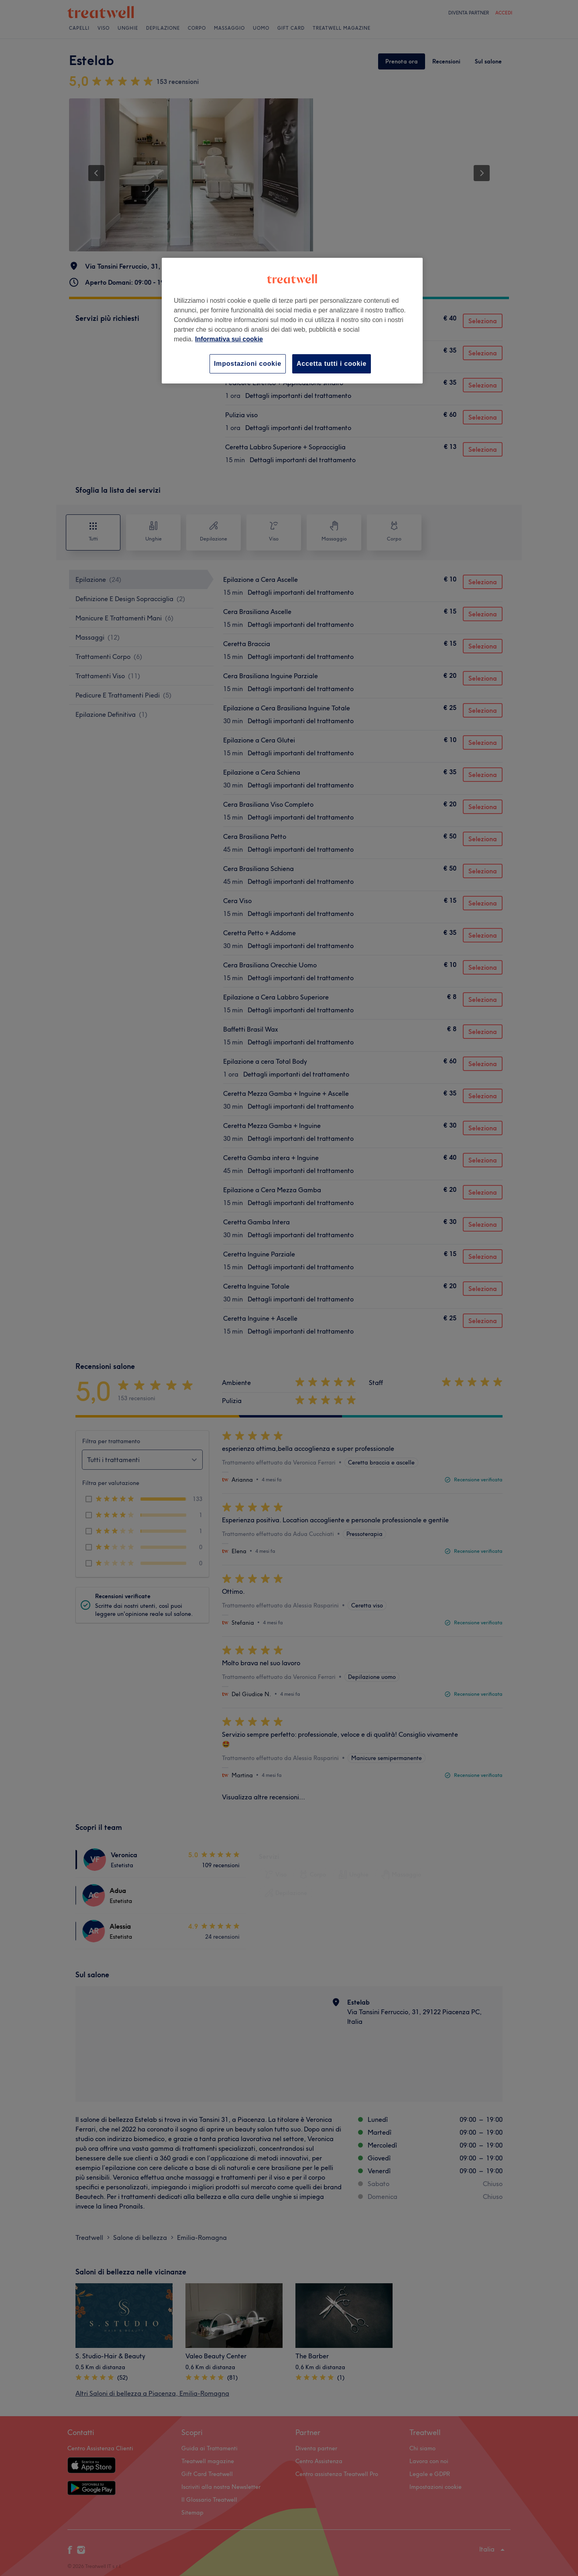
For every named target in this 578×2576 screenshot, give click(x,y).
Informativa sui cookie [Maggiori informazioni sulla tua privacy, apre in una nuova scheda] (229, 339)
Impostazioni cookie (247, 363)
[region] (292, 320)
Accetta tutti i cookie (331, 363)
